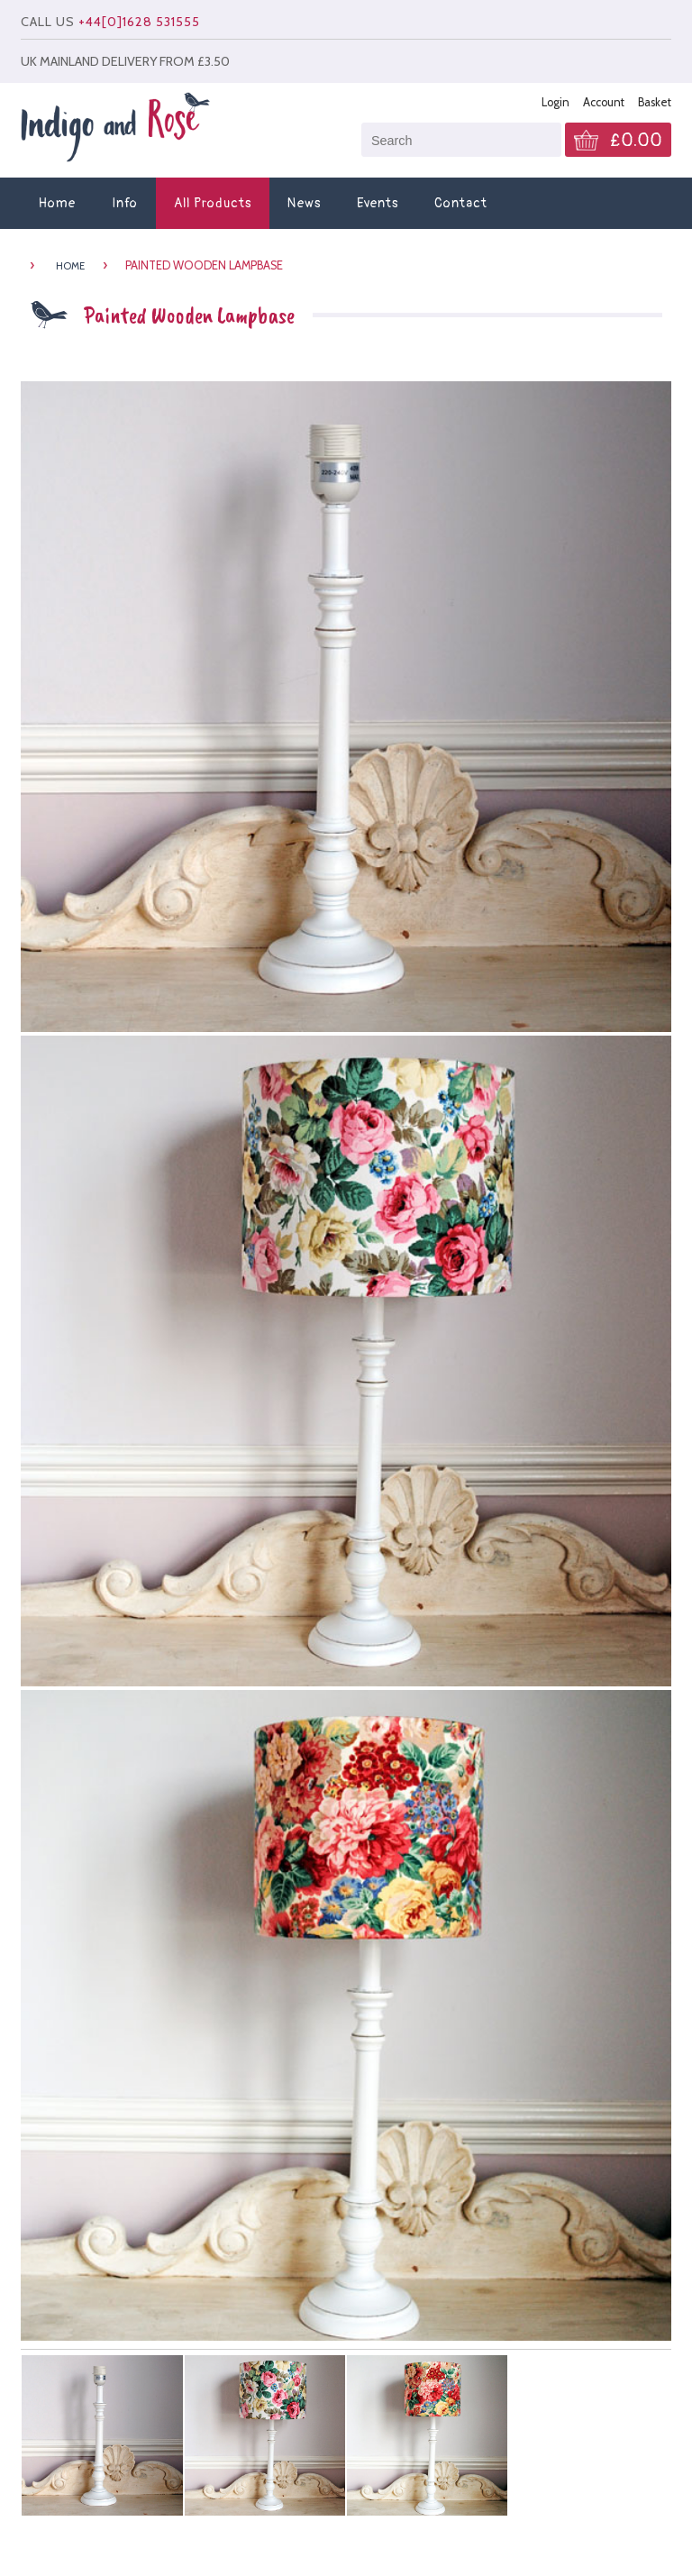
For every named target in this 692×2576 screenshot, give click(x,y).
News (304, 203)
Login (555, 102)
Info (125, 203)
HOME (70, 266)
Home (57, 203)
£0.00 (636, 140)
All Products (212, 203)
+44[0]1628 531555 (139, 22)
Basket (654, 102)
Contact (460, 203)
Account (603, 102)
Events (377, 203)
